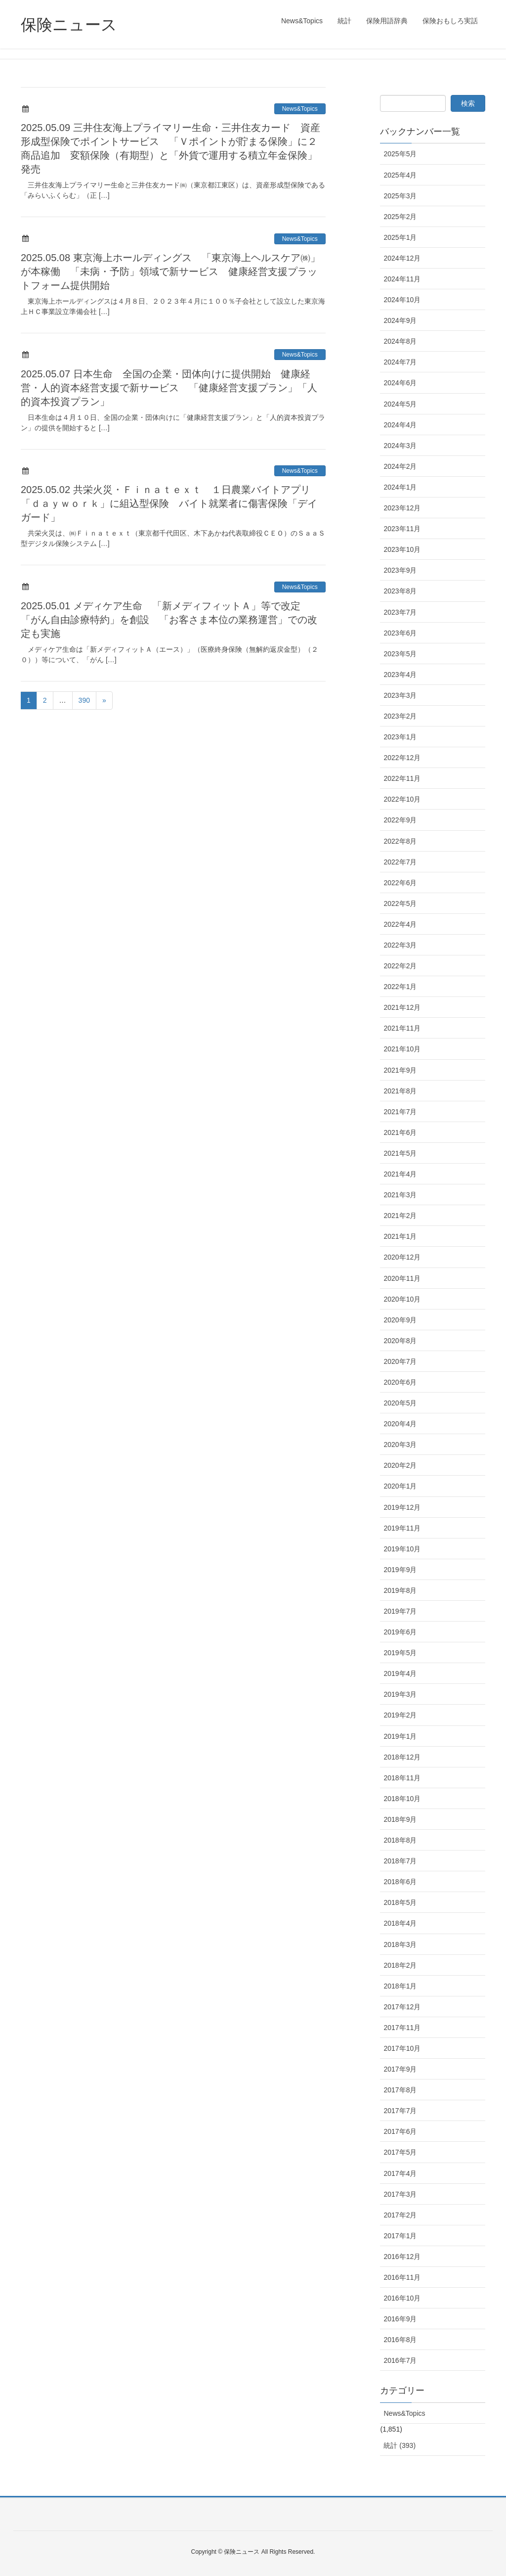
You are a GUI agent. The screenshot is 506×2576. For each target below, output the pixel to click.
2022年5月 (400, 903)
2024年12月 (402, 258)
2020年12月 (402, 1257)
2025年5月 (400, 154)
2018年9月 (400, 1819)
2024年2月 (400, 466)
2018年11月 (402, 1778)
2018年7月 (400, 1861)
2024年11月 (402, 279)
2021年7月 (400, 1112)
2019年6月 (400, 1632)
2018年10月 (402, 1799)
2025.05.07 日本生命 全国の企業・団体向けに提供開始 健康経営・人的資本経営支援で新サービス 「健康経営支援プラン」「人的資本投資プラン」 (169, 387)
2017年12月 (402, 2007)
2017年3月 (400, 2194)
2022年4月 (400, 924)
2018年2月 (400, 1965)
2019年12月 (402, 1507)
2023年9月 (400, 570)
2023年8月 (400, 591)
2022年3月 (400, 945)
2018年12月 (402, 1757)
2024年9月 (400, 320)
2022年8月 (400, 841)
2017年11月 (402, 2028)
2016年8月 (400, 2340)
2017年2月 (400, 2215)
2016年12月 (402, 2256)
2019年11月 (402, 1528)
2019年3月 (400, 1694)
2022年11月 (402, 778)
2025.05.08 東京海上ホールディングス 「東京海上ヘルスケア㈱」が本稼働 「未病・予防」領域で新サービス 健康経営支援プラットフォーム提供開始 (170, 271)
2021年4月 (400, 1174)
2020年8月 (400, 1341)
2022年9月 (400, 820)
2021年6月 (400, 1132)
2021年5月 (400, 1153)
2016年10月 (402, 2298)
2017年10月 (402, 2048)
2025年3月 (400, 196)
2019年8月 (400, 1590)
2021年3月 (400, 1195)
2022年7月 (400, 862)
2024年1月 (400, 487)
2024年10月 (402, 300)
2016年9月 (400, 2319)
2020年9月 (400, 1320)
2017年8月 (400, 2090)
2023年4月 (400, 674)
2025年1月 (400, 237)
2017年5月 (400, 2152)
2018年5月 (400, 1902)
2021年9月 (400, 1070)
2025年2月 (400, 217)
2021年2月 (400, 1216)
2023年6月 (400, 633)
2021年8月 (400, 1091)
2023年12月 (402, 508)
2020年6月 (400, 1382)
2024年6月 (400, 383)
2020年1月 (400, 1486)
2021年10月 (402, 1049)
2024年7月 (400, 362)
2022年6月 (400, 883)
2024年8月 (400, 341)
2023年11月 (402, 529)
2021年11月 (402, 1028)
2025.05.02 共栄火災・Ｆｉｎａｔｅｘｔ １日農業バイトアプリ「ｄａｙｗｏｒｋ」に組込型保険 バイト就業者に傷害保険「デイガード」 (169, 503)
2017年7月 (400, 2111)
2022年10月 (402, 799)
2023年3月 (400, 695)
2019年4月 (400, 1673)
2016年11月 (402, 2277)
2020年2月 (400, 1465)
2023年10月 (402, 549)
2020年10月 (402, 1299)
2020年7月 (400, 1361)
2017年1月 (400, 2236)
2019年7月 (400, 1611)
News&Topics (300, 108)
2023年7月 (400, 612)
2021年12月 (402, 1007)
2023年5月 (400, 654)
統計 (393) (399, 2445)
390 (84, 700)
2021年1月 (400, 1236)
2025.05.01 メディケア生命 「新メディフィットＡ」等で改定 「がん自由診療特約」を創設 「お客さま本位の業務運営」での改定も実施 (169, 619)
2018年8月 (400, 1840)
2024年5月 (400, 404)
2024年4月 (400, 425)
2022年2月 (400, 966)
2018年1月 (400, 1986)
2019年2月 (400, 1715)
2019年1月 (400, 1736)
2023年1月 (400, 737)
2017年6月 (400, 2131)
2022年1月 (400, 987)
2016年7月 (400, 2360)
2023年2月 (400, 716)
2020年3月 (400, 1444)
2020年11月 (402, 1278)
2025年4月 (400, 175)
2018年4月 (400, 1923)
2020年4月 (400, 1424)
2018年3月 (400, 1944)
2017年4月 (400, 2173)
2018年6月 (400, 1882)
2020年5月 (400, 1403)
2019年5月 (400, 1653)
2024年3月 (400, 446)
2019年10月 (402, 1549)
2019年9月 (400, 1570)
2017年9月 (400, 2069)
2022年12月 (402, 758)
